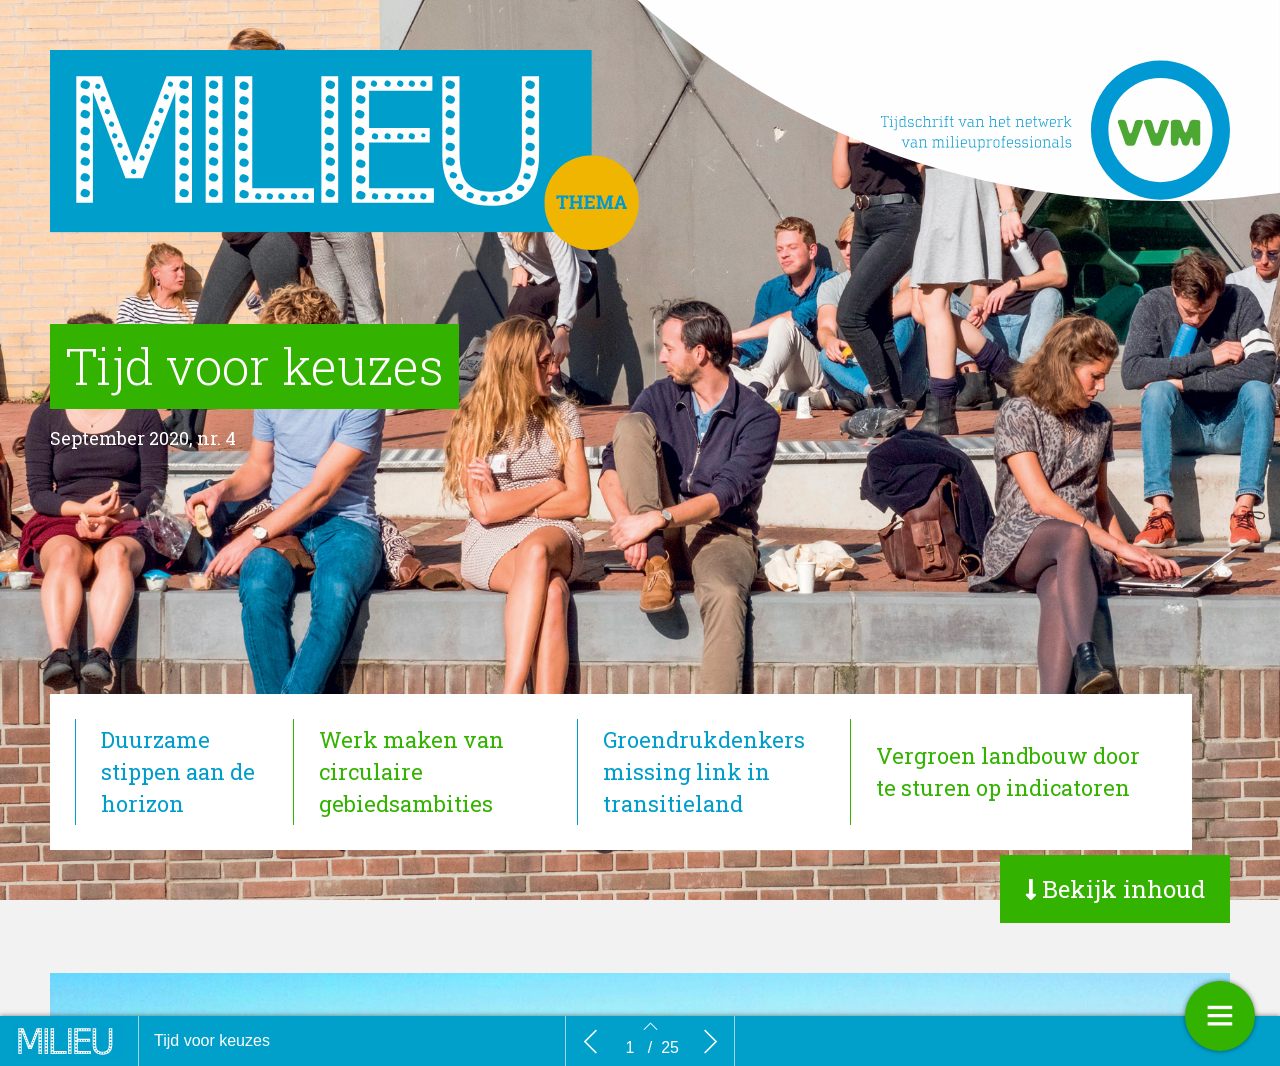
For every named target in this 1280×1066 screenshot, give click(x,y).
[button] (1115, 889)
